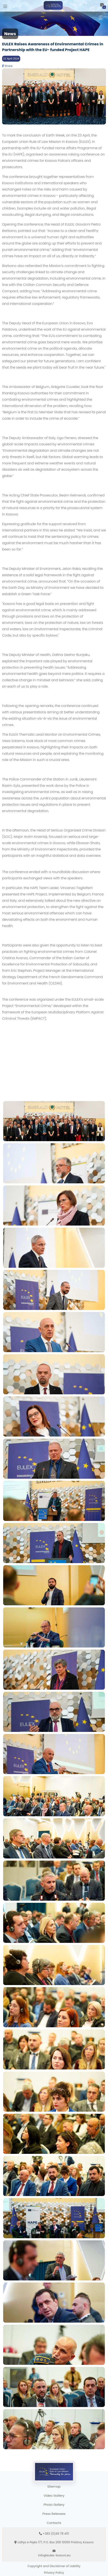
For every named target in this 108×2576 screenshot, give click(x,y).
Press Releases (54, 2513)
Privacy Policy (54, 2573)
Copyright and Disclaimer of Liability (53, 2566)
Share (7, 66)
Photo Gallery (53, 2504)
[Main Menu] (5, 6)
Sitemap (54, 2486)
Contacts (54, 2523)
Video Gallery (53, 2495)
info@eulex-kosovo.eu (54, 2555)
